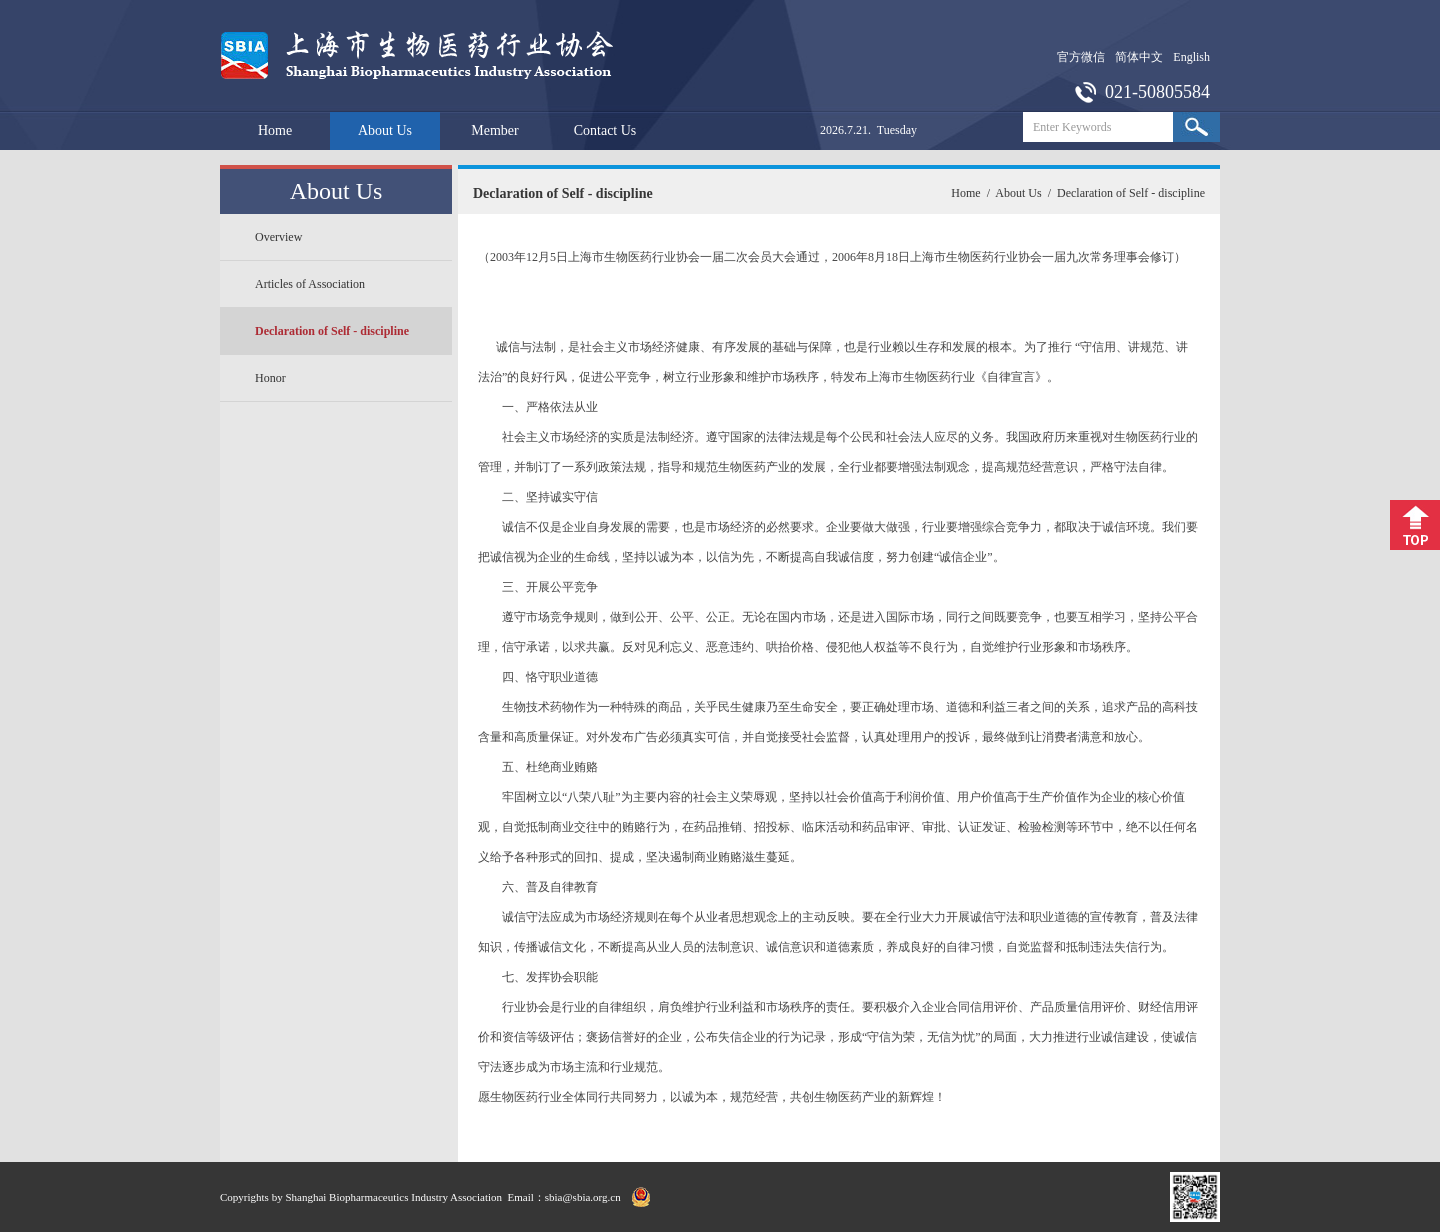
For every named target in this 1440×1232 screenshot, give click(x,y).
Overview (278, 237)
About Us (385, 130)
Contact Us (605, 130)
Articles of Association (310, 284)
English (1191, 57)
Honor (270, 378)
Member (494, 130)
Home (275, 130)
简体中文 (1139, 57)
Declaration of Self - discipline (332, 331)
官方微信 (1081, 57)
